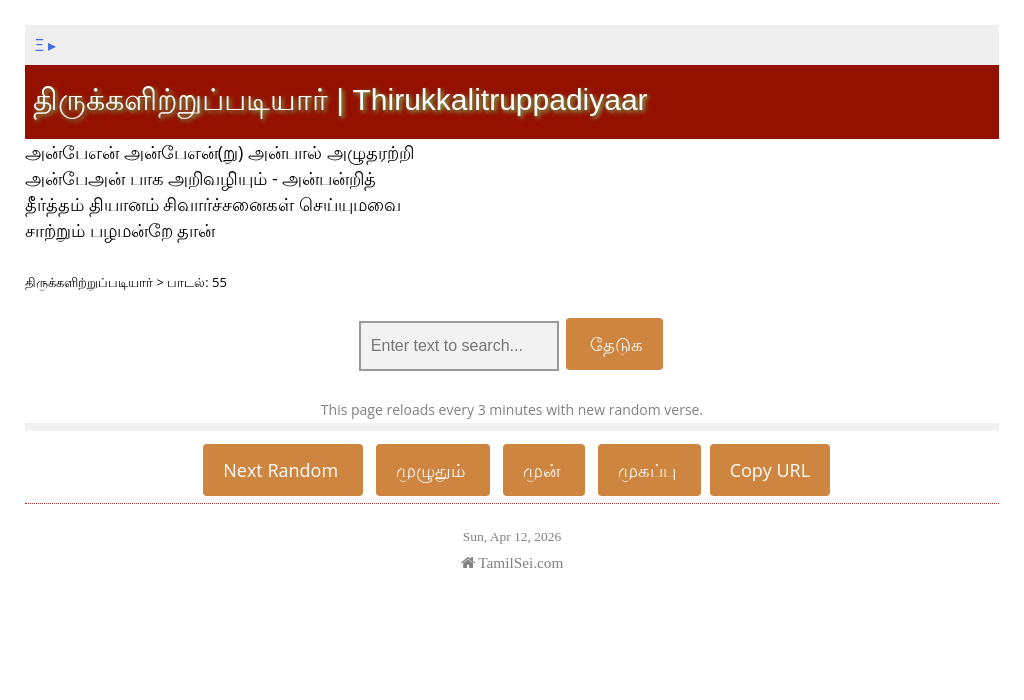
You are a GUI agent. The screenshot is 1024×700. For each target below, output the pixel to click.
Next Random (283, 470)
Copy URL (770, 470)
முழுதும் (433, 470)
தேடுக (615, 344)
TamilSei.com (512, 562)
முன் (544, 470)
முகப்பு (649, 470)
